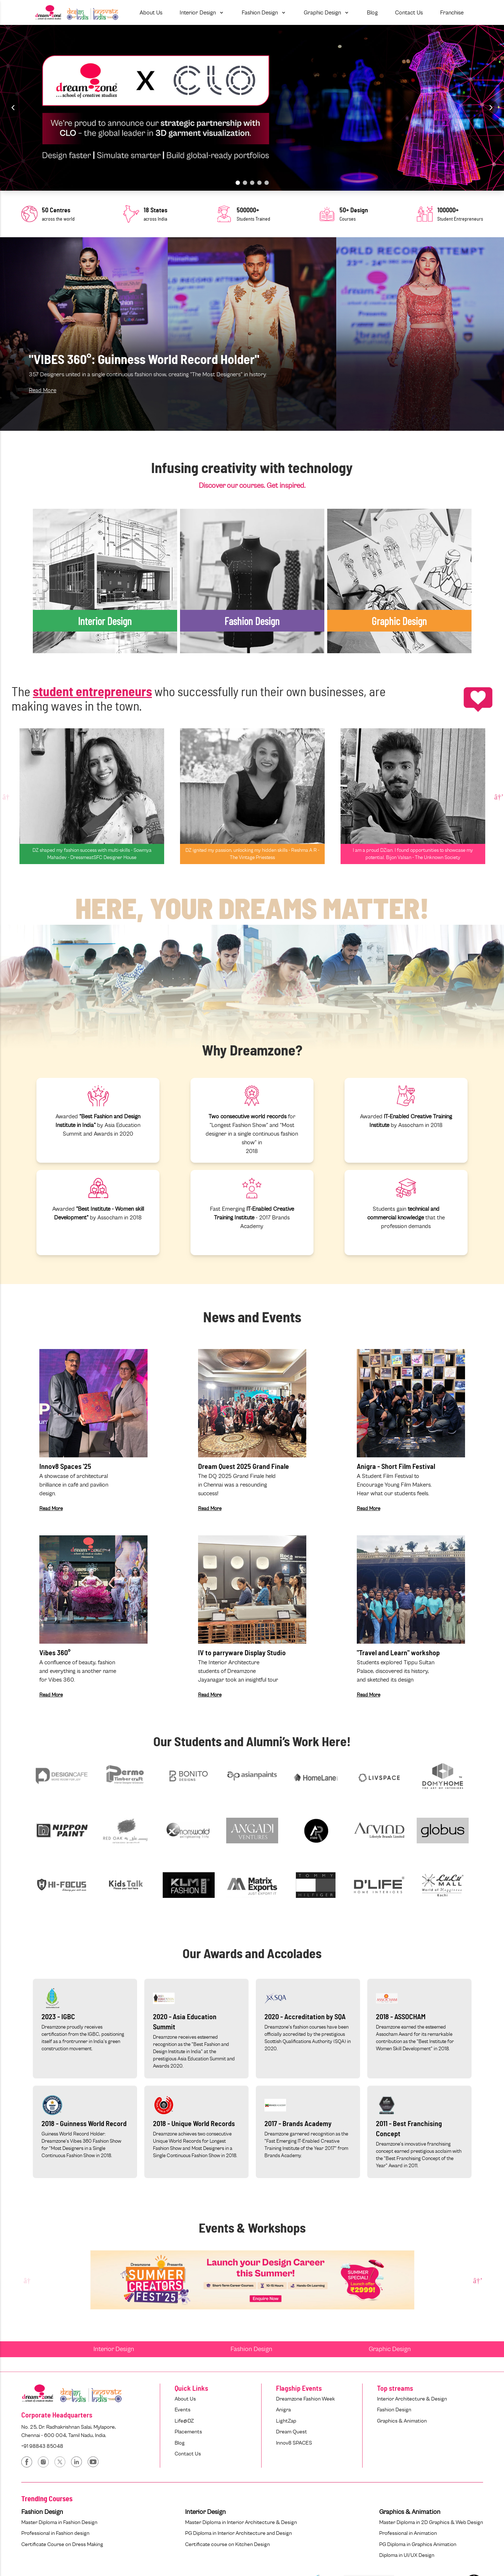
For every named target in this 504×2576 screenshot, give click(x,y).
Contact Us (188, 2453)
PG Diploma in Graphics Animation (417, 2544)
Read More (42, 390)
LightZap (286, 2421)
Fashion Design (251, 2349)
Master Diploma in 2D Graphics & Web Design (431, 2522)
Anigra (283, 2409)
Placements (188, 2431)
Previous (6, 796)
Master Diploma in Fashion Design (59, 2522)
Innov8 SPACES (294, 2443)
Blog (180, 2443)
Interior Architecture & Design (412, 2399)
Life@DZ (184, 2421)
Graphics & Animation (402, 2421)
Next (497, 796)
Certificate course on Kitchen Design (227, 2544)
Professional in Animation (408, 2533)
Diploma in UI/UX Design (406, 2555)
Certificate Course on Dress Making (62, 2544)
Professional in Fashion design (55, 2533)
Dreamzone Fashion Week (305, 2399)
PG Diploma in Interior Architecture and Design (238, 2533)
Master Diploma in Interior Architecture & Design (241, 2522)
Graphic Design (390, 2349)
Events (182, 2409)
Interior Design (113, 2349)
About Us (185, 2399)
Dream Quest (291, 2431)
